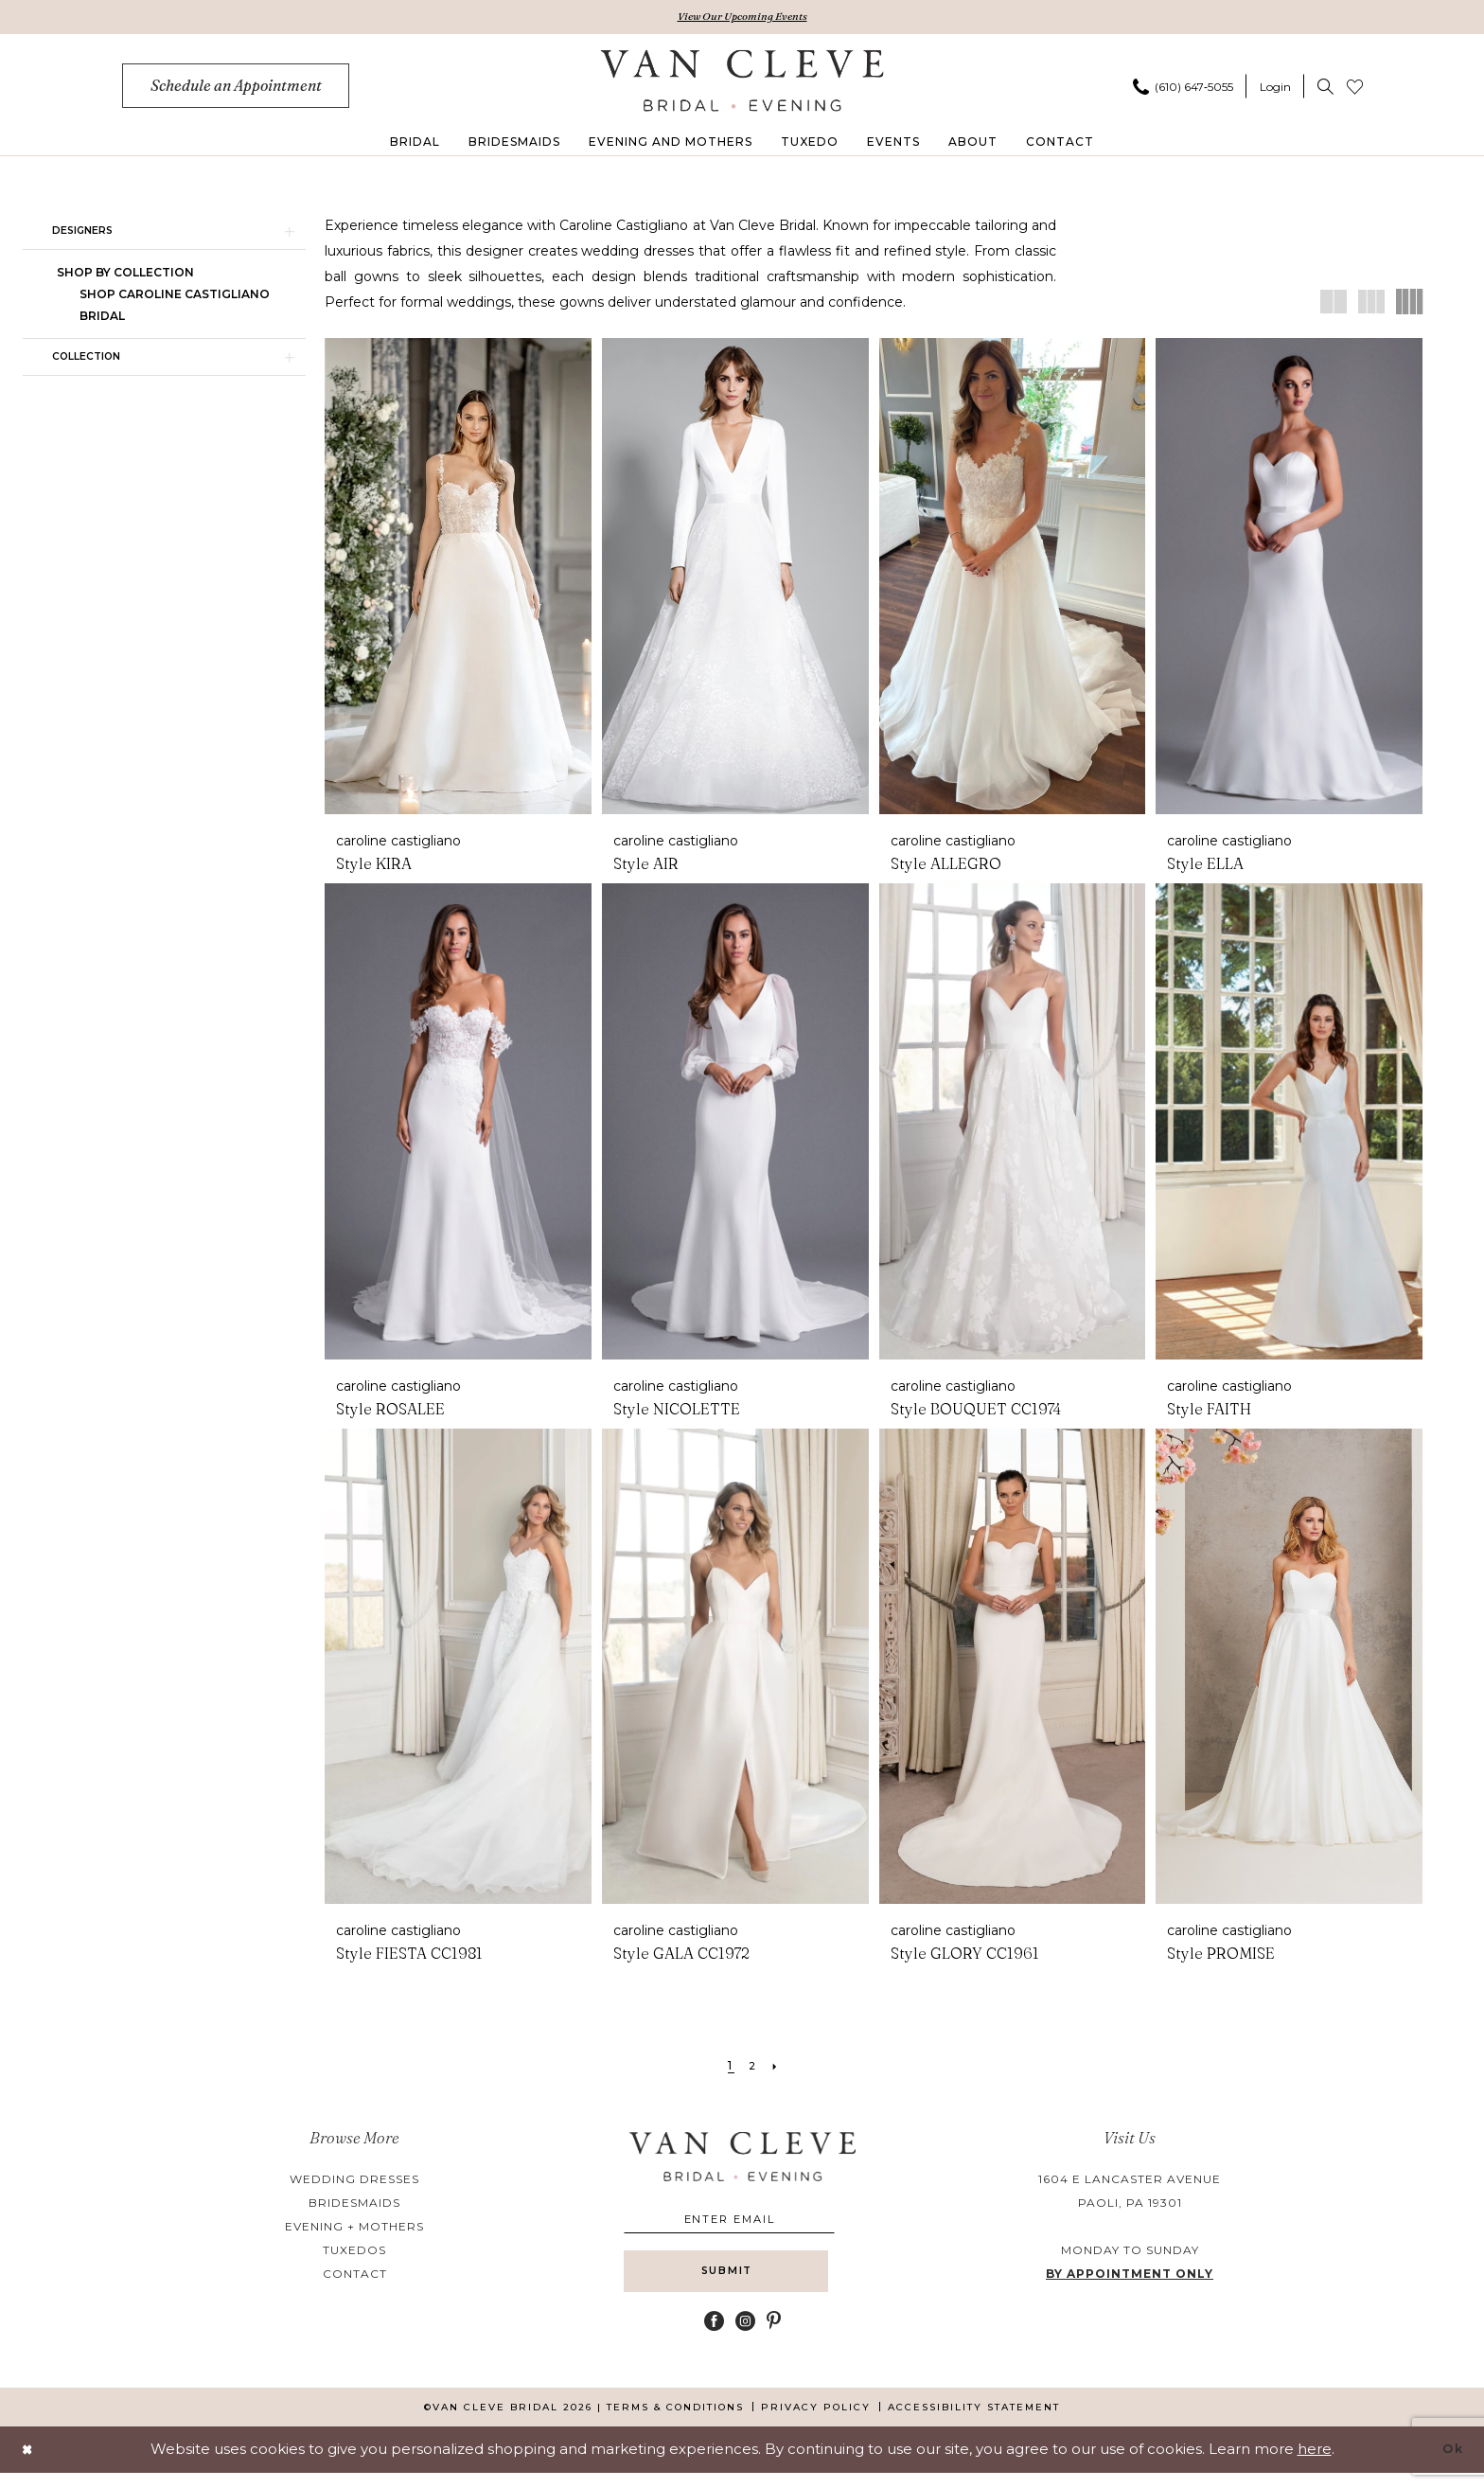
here (1315, 2464)
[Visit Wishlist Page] (1354, 88)
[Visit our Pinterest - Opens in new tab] (774, 2336)
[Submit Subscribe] (742, 2283)
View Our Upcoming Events (742, 18)
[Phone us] (1183, 88)
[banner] (742, 82)
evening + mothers (354, 2228)
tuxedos (354, 2252)
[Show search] (1325, 88)
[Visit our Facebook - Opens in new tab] (714, 2336)
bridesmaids (354, 2204)
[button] (1275, 88)
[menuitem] (235, 88)
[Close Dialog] (29, 2464)
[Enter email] (742, 2223)
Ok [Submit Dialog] (1450, 2464)
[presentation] (458, 579)
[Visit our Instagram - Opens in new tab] (745, 2336)
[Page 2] (753, 2067)
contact (355, 2275)
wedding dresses (354, 2181)
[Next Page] (778, 2067)
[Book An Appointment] (235, 88)
